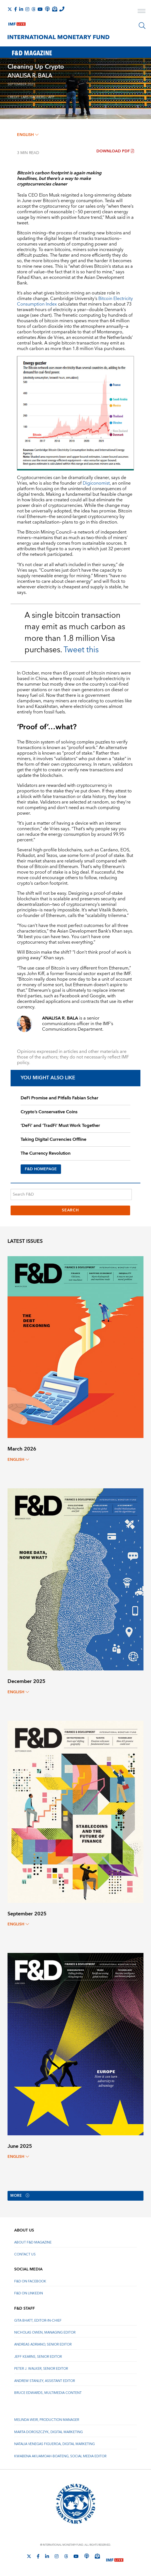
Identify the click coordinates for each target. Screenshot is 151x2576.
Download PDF (115, 151)
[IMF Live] (17, 23)
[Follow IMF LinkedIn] (21, 9)
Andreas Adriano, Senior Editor (43, 2345)
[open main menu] (141, 11)
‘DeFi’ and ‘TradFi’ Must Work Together (60, 1125)
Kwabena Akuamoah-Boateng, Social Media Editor (60, 2456)
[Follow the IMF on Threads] (33, 9)
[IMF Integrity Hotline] (61, 8)
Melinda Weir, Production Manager (46, 2420)
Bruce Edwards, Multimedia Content (48, 2393)
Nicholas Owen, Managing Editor (45, 2333)
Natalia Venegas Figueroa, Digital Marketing (54, 2444)
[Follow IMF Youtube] (40, 9)
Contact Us (25, 2255)
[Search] (142, 25)
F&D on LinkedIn (28, 2294)
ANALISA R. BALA (30, 76)
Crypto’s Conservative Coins (49, 1112)
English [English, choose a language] (27, 135)
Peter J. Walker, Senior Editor (41, 2369)
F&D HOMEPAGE (41, 1169)
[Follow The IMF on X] (10, 9)
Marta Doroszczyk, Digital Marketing (48, 2432)
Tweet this (81, 650)
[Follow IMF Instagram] (27, 9)
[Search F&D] (71, 1194)
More (20, 2196)
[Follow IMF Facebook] (15, 9)
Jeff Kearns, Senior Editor (38, 2357)
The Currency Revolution (45, 1153)
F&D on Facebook (30, 2282)
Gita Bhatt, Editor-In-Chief (38, 2321)
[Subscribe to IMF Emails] (54, 8)
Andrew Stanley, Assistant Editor (44, 2381)
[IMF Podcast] (47, 8)
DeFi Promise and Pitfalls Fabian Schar (59, 1098)
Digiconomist (96, 483)
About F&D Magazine (33, 2242)
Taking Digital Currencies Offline (53, 1139)
